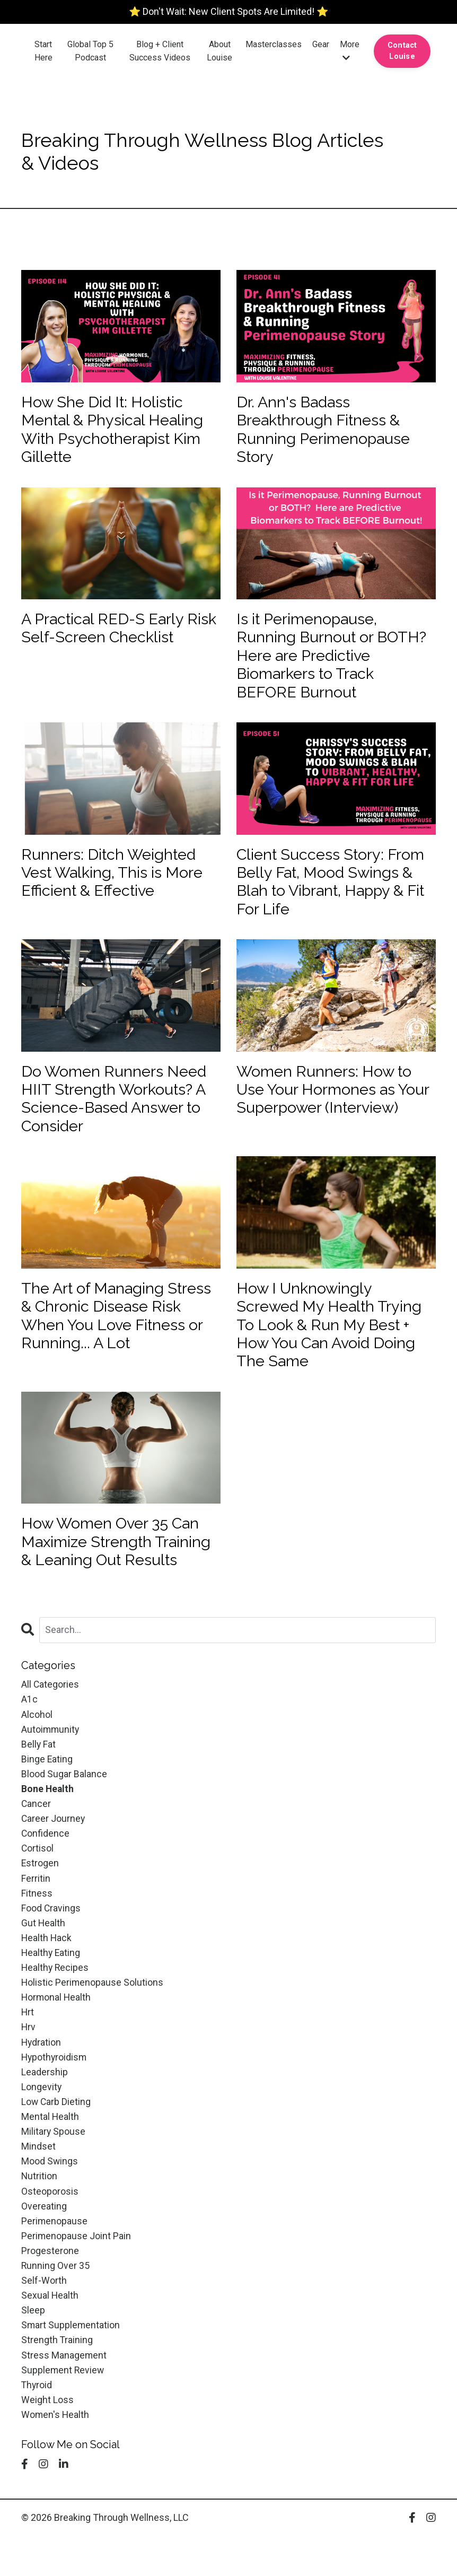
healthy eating (51, 1980)
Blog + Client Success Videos (159, 51)
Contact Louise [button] (402, 51)
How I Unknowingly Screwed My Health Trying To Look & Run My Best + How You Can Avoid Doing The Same (332, 1341)
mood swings (49, 2194)
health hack (47, 1965)
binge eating (47, 1781)
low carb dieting (56, 2133)
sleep (33, 2347)
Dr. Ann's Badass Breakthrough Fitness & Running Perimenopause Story (325, 431)
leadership (44, 2102)
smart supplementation (71, 2362)
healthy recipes (55, 1996)
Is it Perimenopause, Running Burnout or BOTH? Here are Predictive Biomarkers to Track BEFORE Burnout (334, 660)
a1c (29, 1720)
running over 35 (55, 2301)
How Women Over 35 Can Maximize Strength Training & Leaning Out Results (119, 1561)
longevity (41, 2118)
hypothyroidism (55, 2087)
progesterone (50, 2286)
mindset (38, 2179)
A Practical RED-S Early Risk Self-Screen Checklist (117, 632)
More (349, 51)
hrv (28, 2057)
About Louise (219, 51)
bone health (48, 1812)
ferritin (35, 1904)
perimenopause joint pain (76, 2270)
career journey (53, 1843)
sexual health (50, 2331)
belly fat (38, 1766)
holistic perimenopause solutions (92, 2010)
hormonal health (56, 2026)
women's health (55, 2453)
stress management (64, 2392)
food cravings (51, 1934)
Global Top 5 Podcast (90, 51)
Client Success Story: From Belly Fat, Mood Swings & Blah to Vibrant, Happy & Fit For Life (335, 891)
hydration (41, 2072)
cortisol (37, 1873)
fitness (36, 1919)
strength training (57, 2377)
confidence (45, 1858)
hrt (27, 2041)
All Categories (50, 1705)
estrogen (40, 1888)
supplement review (63, 2408)
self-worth (44, 2316)
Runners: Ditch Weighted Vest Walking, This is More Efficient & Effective (116, 881)
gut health (43, 1949)
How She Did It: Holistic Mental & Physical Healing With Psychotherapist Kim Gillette (115, 431)
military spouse (53, 2163)
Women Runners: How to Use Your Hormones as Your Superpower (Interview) (327, 1111)
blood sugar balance (64, 1797)
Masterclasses (273, 44)
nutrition (39, 2209)
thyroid (37, 2423)
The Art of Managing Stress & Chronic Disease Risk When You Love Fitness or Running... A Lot (120, 1331)
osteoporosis (49, 2224)
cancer (36, 1827)
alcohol (36, 1736)
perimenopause (54, 2255)
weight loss (47, 2438)
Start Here (43, 51)
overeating (44, 2240)
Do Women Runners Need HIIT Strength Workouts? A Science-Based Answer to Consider (117, 1111)
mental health (50, 2148)
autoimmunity (51, 1751)
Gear (320, 44)
